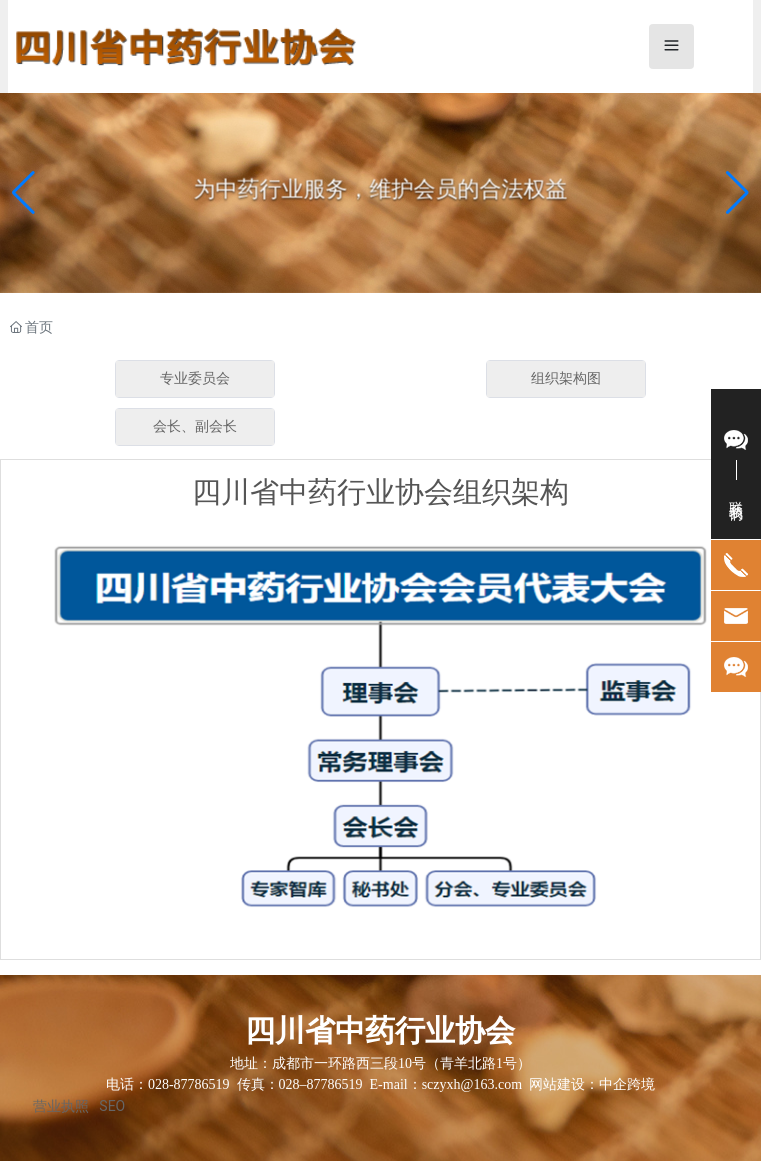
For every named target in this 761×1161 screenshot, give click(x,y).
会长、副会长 (195, 426)
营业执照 (61, 1106)
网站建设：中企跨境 (592, 1084)
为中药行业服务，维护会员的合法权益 (381, 189)
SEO (112, 1106)
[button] (737, 193)
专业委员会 (195, 378)
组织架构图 (566, 378)
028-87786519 (189, 1084)
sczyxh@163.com (472, 1084)
